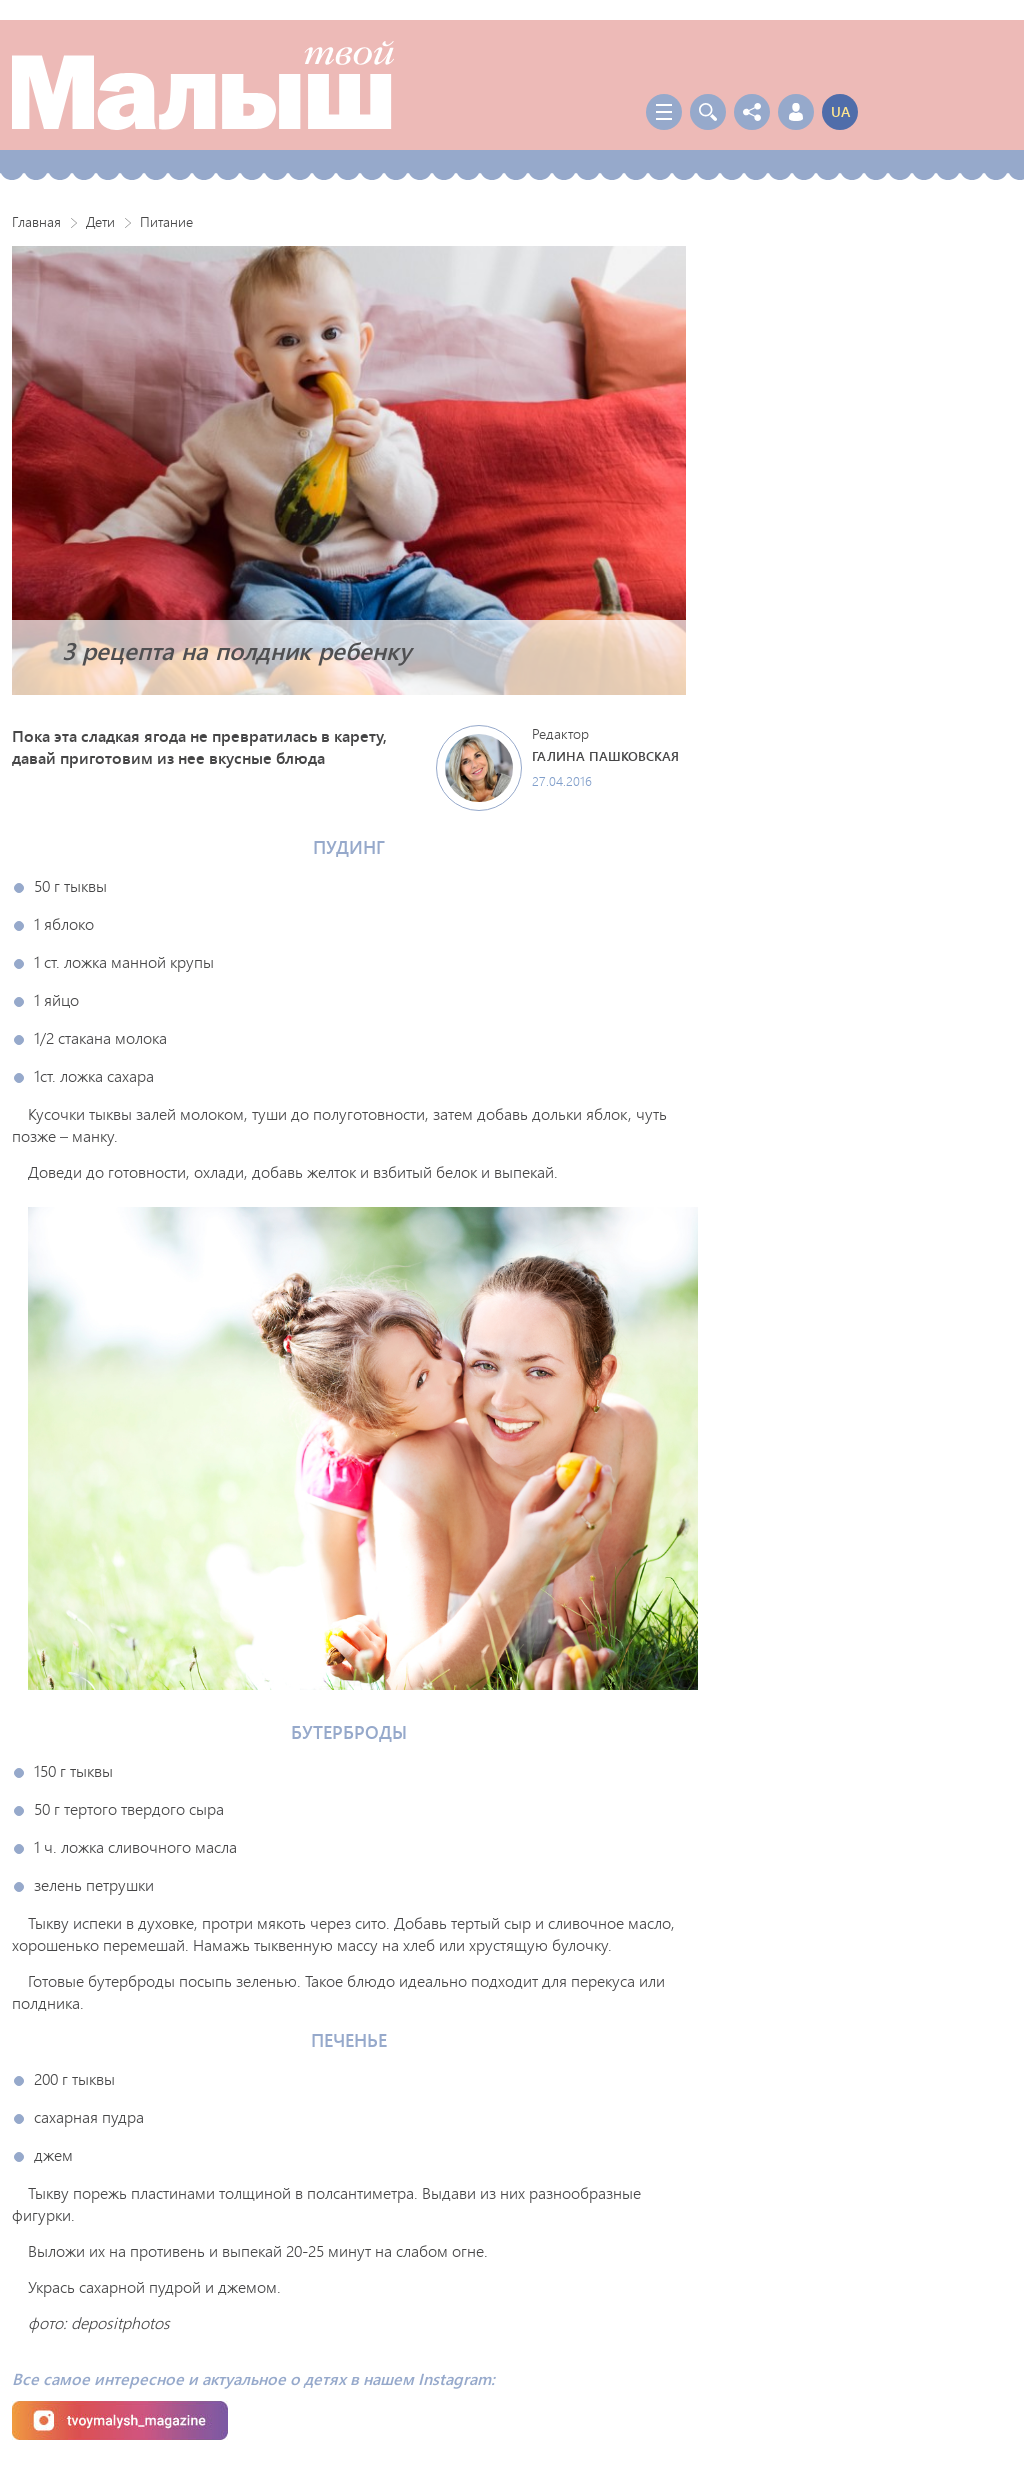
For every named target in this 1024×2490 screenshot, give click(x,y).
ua (840, 111)
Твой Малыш (203, 85)
